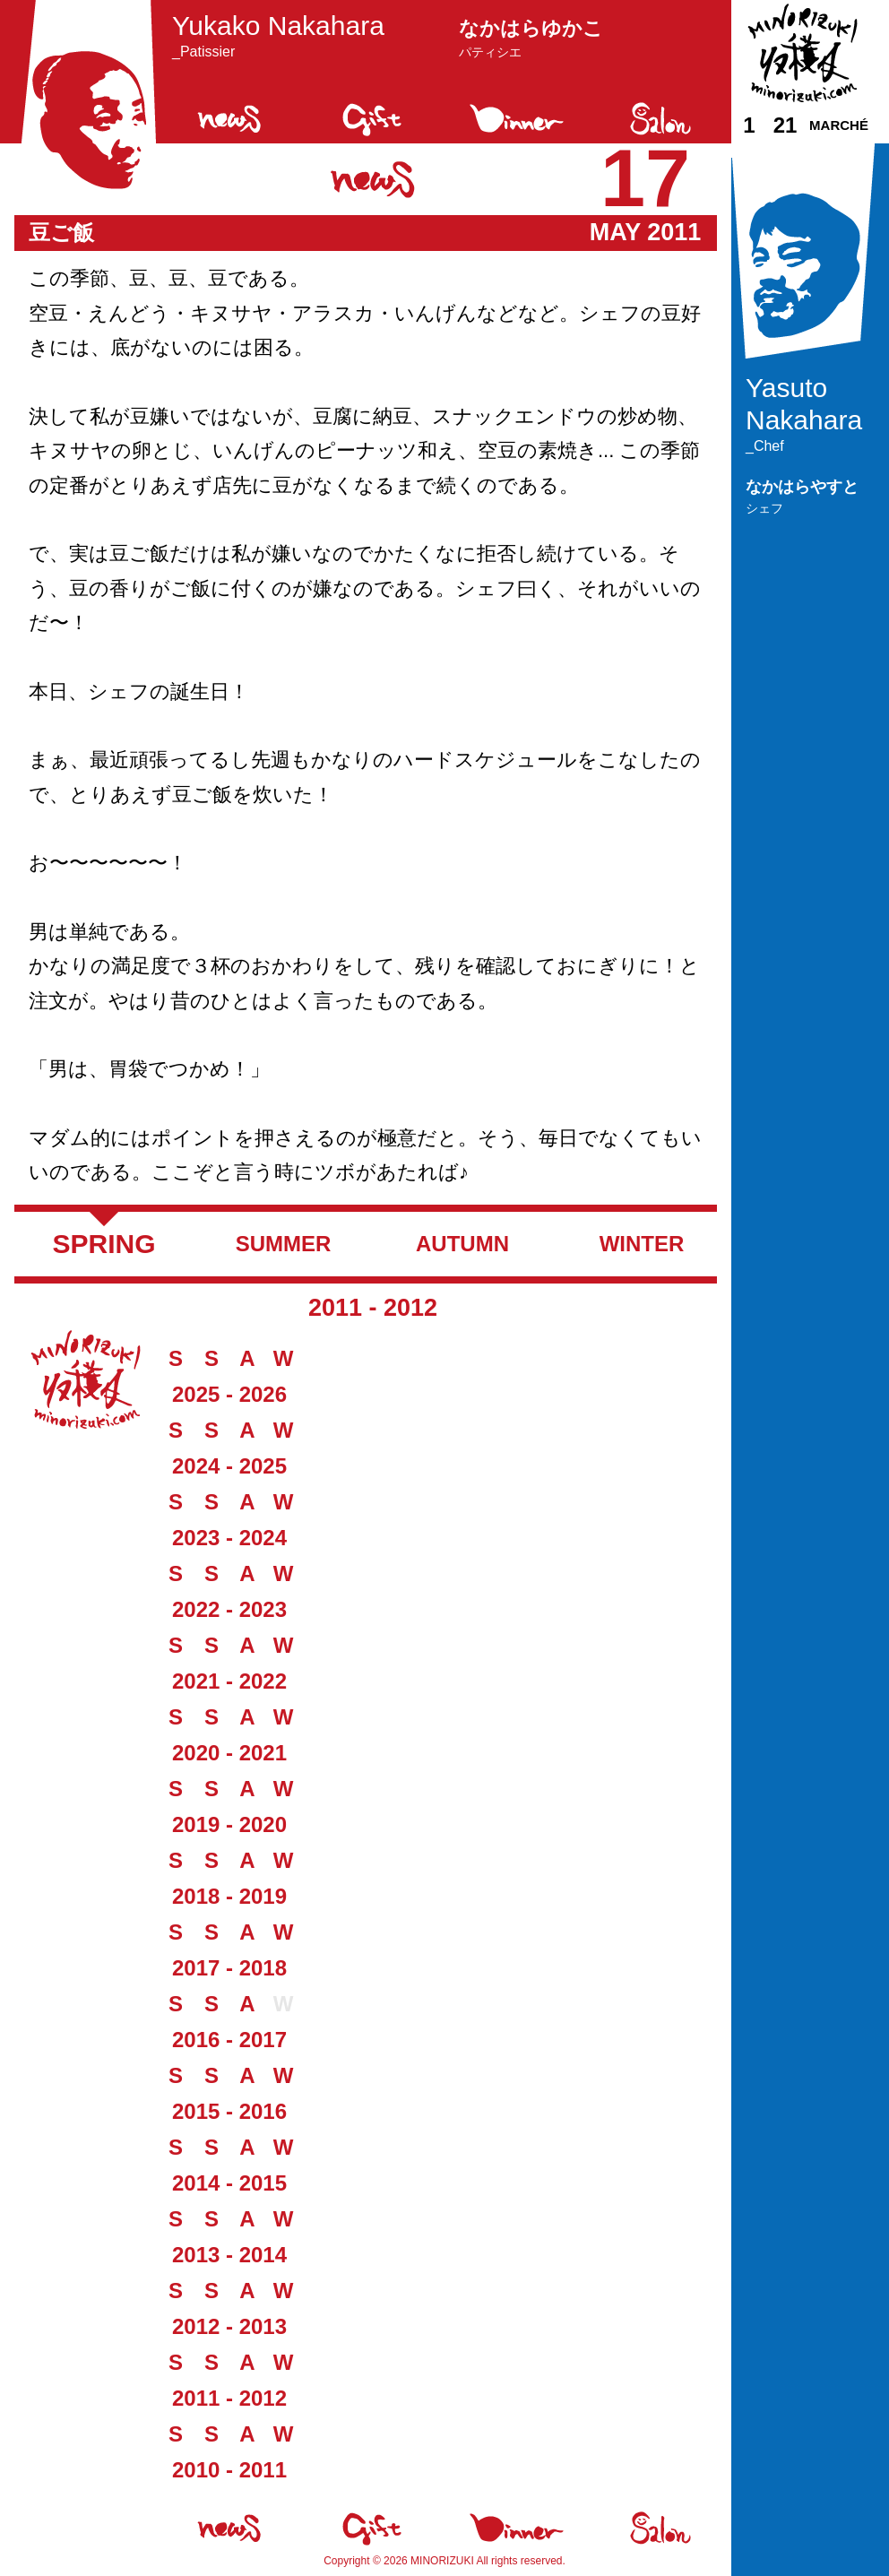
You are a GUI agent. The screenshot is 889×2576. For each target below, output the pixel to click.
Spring (103, 1243)
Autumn (462, 1244)
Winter (642, 1244)
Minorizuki (442, 2560)
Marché (838, 125)
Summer (284, 1244)
